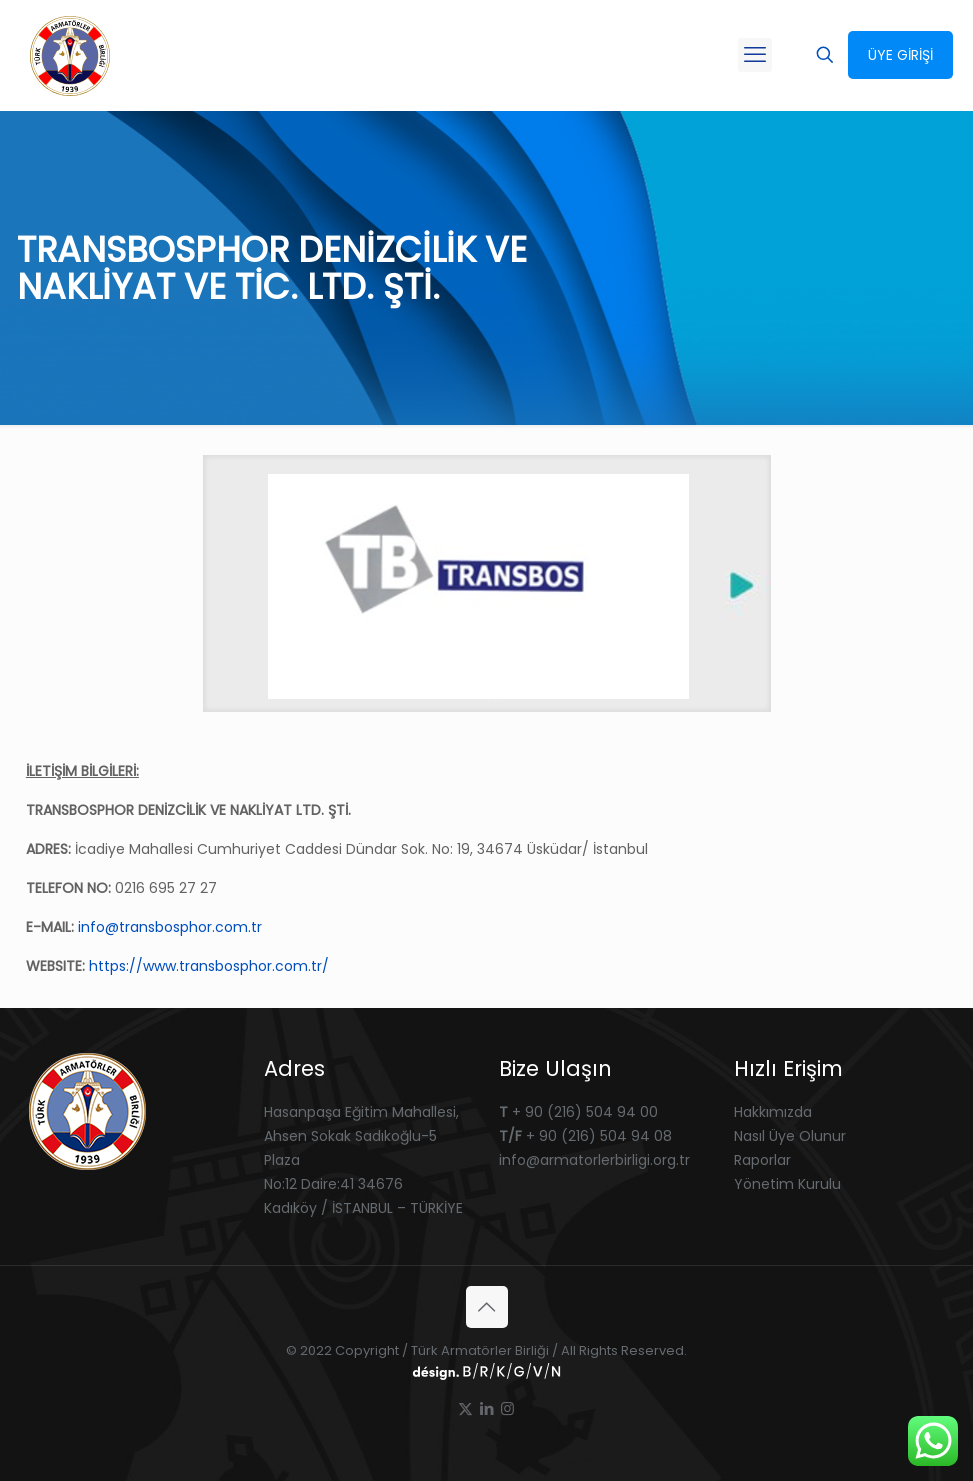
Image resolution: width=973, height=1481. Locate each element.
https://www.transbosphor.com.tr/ (209, 966)
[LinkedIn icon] (486, 1408)
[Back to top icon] (487, 1307)
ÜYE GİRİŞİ (900, 55)
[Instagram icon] (507, 1408)
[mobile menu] (755, 55)
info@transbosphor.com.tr (170, 927)
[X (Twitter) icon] (465, 1408)
